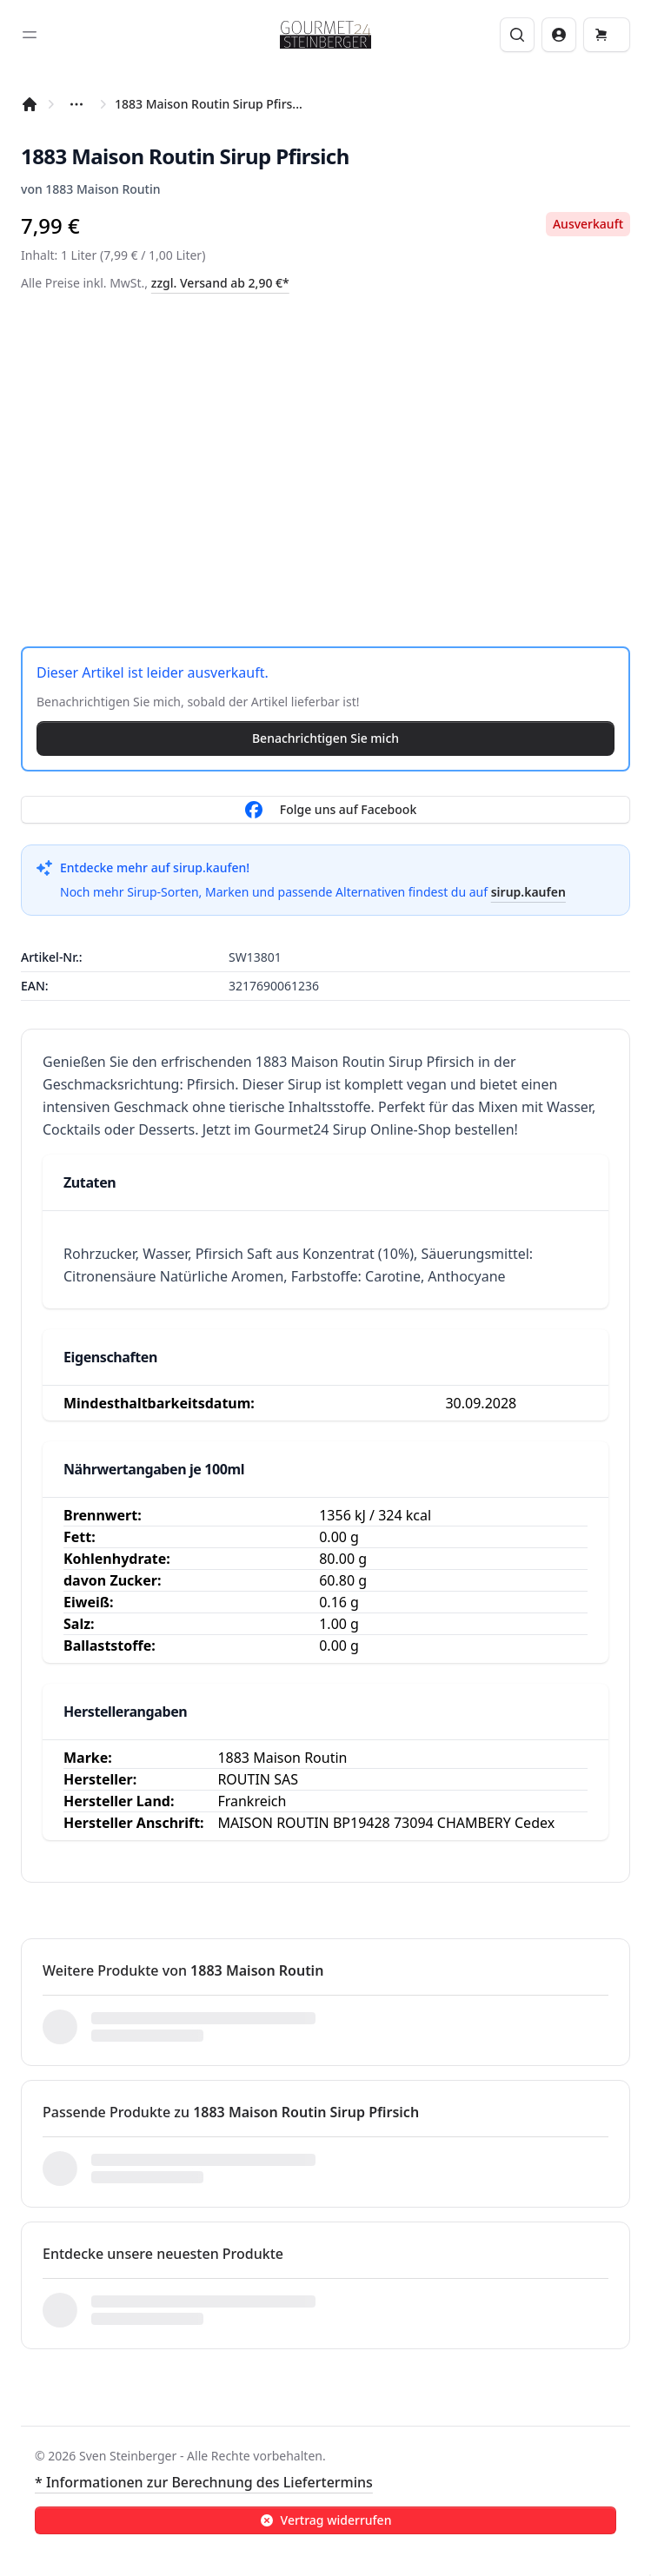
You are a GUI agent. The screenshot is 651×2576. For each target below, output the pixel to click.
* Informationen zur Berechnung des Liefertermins (204, 2482)
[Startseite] (29, 104)
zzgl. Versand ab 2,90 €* (220, 283)
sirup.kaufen (528, 892)
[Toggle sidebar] (29, 34)
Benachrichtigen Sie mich (325, 738)
